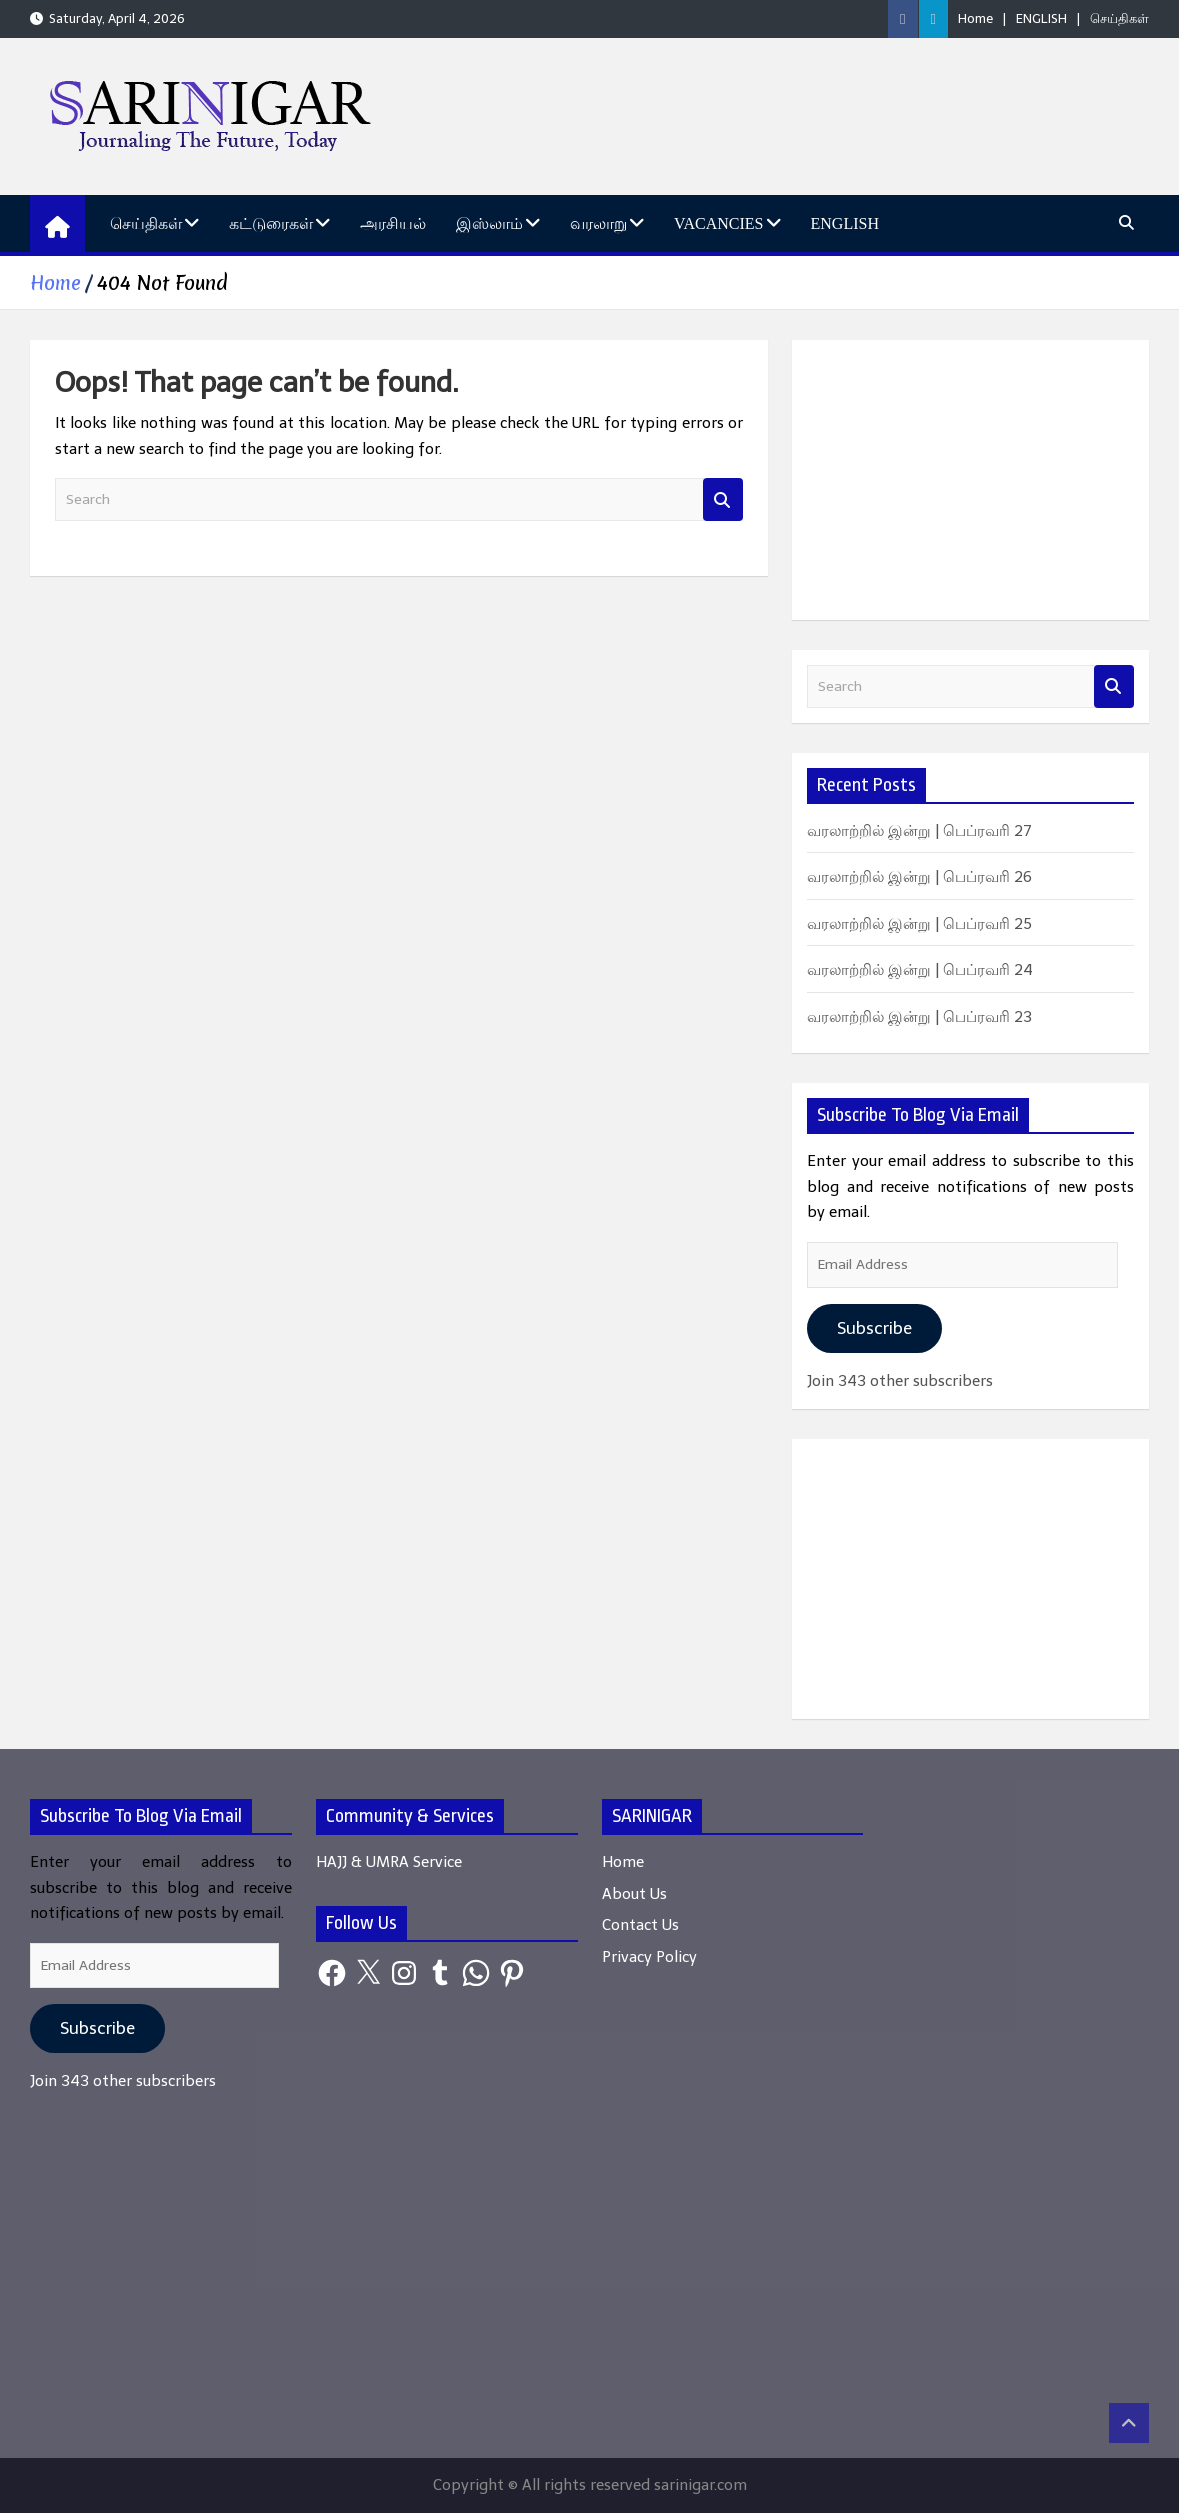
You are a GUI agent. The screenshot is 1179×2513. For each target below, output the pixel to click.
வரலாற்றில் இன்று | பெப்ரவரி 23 (919, 1017)
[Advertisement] (970, 480)
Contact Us (640, 1925)
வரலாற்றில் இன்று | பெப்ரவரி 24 (920, 970)
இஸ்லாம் (489, 223)
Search (723, 499)
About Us (634, 1894)
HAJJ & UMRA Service (389, 1862)
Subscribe (874, 1328)
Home (975, 18)
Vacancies (719, 223)
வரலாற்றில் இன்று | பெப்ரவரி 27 (919, 831)
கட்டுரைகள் (271, 223)
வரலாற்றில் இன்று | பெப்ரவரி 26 (919, 877)
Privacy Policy (649, 1957)
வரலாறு (598, 223)
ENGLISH (1041, 18)
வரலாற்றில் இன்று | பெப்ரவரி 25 (919, 924)
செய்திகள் (1119, 18)
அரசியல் (393, 223)
